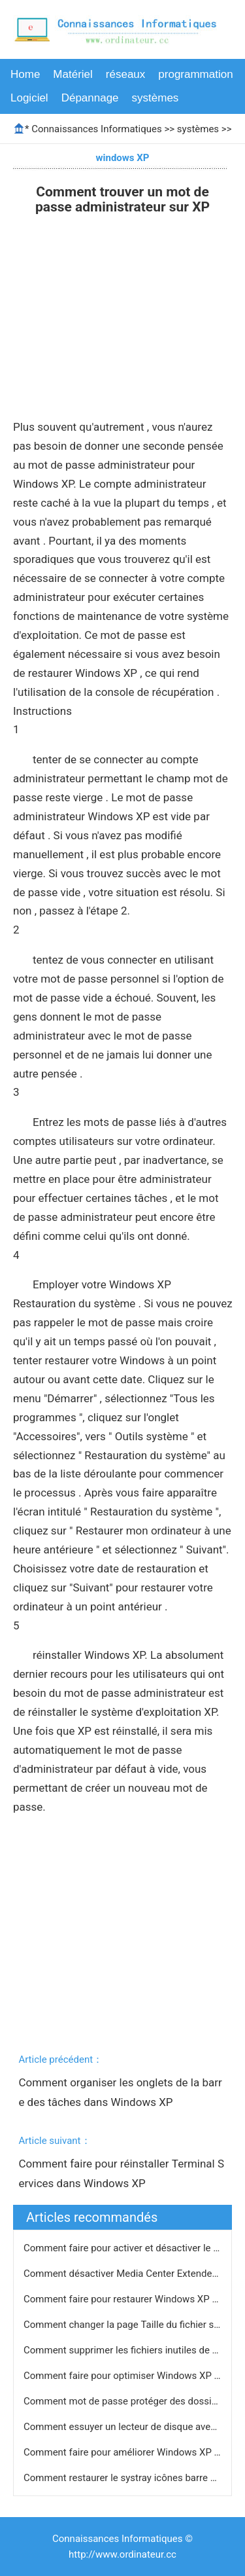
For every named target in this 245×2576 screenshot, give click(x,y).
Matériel (72, 74)
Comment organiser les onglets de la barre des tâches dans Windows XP (119, 2092)
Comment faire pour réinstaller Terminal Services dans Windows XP (121, 2173)
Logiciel (29, 98)
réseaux (125, 74)
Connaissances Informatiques (96, 129)
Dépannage (90, 98)
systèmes (155, 98)
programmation (195, 74)
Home (25, 74)
